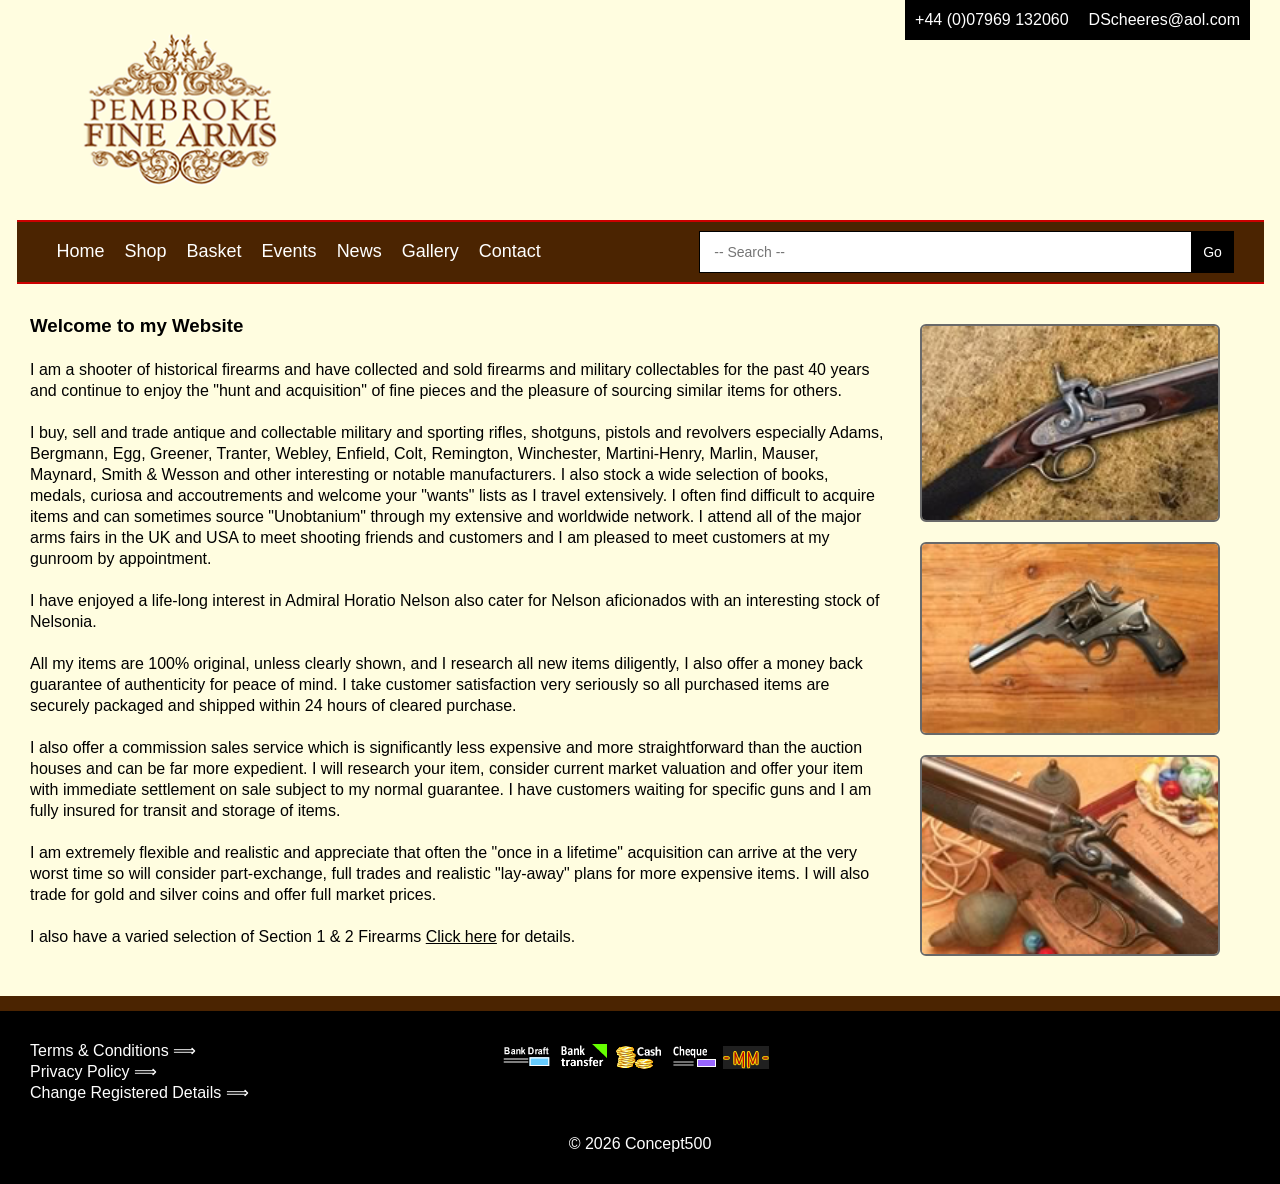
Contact (510, 251)
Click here (461, 936)
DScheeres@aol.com (1164, 19)
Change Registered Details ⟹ (139, 1092)
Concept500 (668, 1143)
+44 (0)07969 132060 (991, 19)
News (359, 251)
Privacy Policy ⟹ (93, 1071)
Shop (146, 251)
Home (81, 251)
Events (289, 251)
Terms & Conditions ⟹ (113, 1050)
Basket (214, 251)
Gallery (430, 251)
